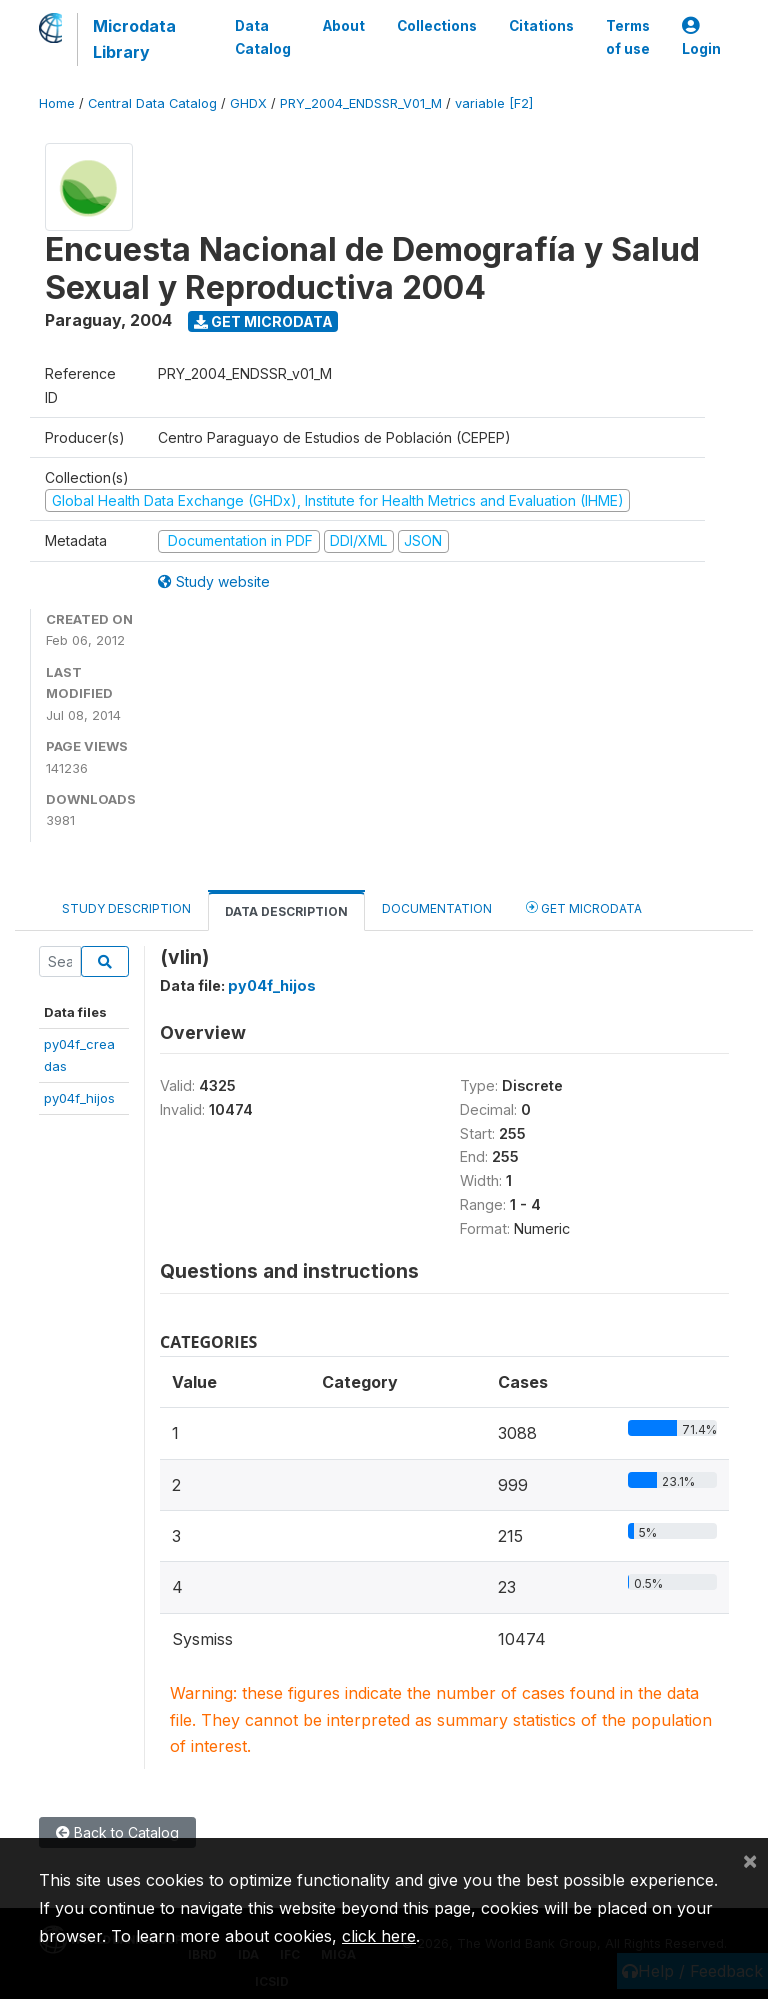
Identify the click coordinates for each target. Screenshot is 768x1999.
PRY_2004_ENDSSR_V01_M (361, 103)
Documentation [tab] (437, 908)
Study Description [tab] (126, 908)
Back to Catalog (117, 1832)
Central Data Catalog (152, 103)
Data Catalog (263, 37)
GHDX (248, 103)
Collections (437, 26)
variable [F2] (494, 103)
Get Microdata (263, 321)
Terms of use (628, 37)
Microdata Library (134, 39)
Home (57, 103)
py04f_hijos (79, 1098)
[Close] (750, 1860)
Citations (541, 26)
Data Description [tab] (286, 911)
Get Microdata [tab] (584, 907)
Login (701, 37)
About (344, 26)
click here (379, 1936)
